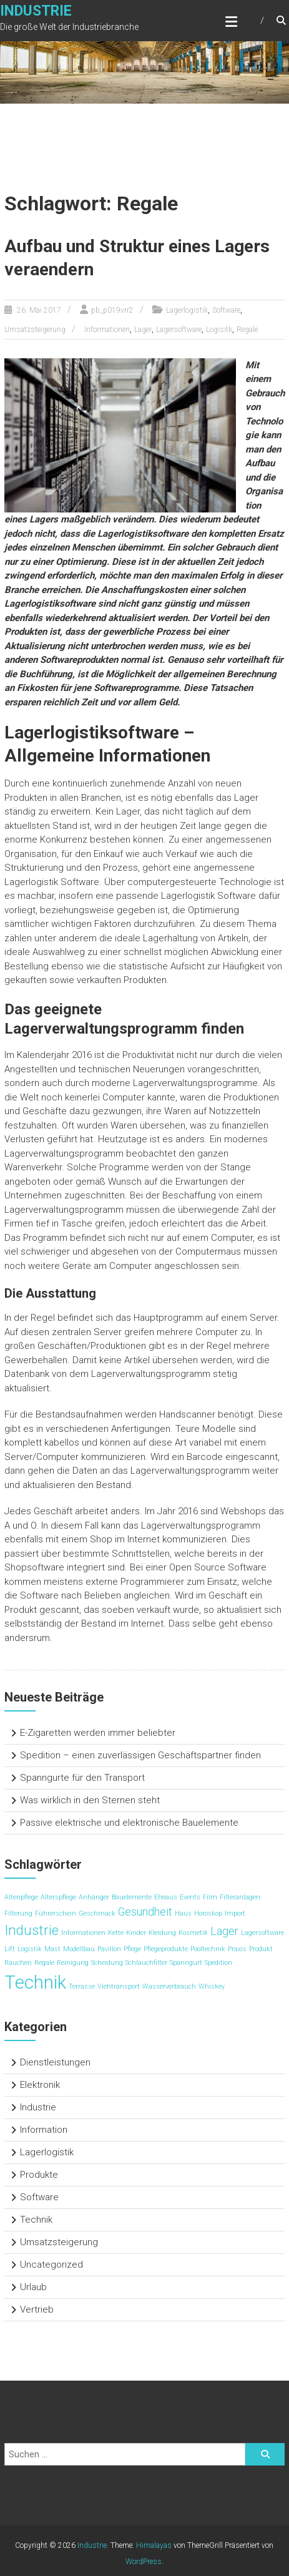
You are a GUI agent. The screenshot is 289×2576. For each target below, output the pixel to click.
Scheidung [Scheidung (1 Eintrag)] (107, 1963)
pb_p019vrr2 (112, 310)
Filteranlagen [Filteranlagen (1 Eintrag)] (240, 1897)
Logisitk (219, 329)
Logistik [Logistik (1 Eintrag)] (29, 1949)
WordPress (143, 2561)
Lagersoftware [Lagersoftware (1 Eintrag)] (262, 1933)
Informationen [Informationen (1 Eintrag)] (83, 1933)
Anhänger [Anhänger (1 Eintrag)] (94, 1897)
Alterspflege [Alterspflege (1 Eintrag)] (58, 1897)
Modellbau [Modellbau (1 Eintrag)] (79, 1949)
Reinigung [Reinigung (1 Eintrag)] (73, 1963)
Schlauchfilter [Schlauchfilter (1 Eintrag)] (146, 1963)
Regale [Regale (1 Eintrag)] (44, 1963)
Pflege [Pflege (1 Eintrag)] (132, 1949)
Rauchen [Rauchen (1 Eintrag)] (18, 1963)
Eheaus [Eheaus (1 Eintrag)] (165, 1897)
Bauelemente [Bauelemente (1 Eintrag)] (132, 1897)
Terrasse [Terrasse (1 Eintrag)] (82, 1986)
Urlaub (33, 2287)
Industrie (36, 10)
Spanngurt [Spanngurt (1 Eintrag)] (186, 1963)
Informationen (107, 329)
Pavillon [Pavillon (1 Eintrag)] (109, 1949)
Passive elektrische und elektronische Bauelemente (129, 1822)
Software (226, 310)
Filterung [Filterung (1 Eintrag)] (18, 1913)
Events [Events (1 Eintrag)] (190, 1897)
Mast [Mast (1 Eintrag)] (52, 1949)
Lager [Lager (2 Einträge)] (224, 1931)
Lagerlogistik (187, 310)
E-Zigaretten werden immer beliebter (97, 1732)
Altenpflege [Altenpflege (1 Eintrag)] (21, 1897)
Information (43, 2129)
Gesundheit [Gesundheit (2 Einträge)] (145, 1912)
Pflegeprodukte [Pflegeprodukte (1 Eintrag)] (166, 1949)
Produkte (39, 2174)
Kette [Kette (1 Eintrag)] (116, 1933)
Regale (247, 329)
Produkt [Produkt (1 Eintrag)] (261, 1949)
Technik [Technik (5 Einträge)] (35, 1982)
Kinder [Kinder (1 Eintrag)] (136, 1933)
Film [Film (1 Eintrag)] (210, 1897)
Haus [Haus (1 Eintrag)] (183, 1913)
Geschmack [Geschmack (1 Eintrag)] (97, 1913)
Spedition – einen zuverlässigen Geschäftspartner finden (140, 1755)
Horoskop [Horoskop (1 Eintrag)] (208, 1913)
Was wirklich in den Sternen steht (90, 1800)
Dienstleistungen (55, 2062)
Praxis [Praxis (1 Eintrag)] (237, 1949)
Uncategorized (51, 2264)
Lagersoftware (179, 329)
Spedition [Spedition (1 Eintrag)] (218, 1963)
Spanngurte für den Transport (82, 1777)
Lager (143, 329)
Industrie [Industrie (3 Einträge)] (31, 1930)
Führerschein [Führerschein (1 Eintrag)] (55, 1913)
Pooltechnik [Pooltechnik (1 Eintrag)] (207, 1949)
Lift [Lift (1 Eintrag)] (9, 1949)
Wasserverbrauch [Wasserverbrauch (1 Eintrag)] (169, 1986)
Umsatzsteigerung (35, 329)
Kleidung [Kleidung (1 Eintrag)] (162, 1933)
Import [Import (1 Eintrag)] (235, 1913)
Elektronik (40, 2084)
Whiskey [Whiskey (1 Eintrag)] (211, 1986)
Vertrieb (37, 2309)
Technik (36, 2219)
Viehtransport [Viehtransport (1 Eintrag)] (118, 1986)
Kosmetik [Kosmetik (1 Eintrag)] (193, 1933)
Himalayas (154, 2545)
